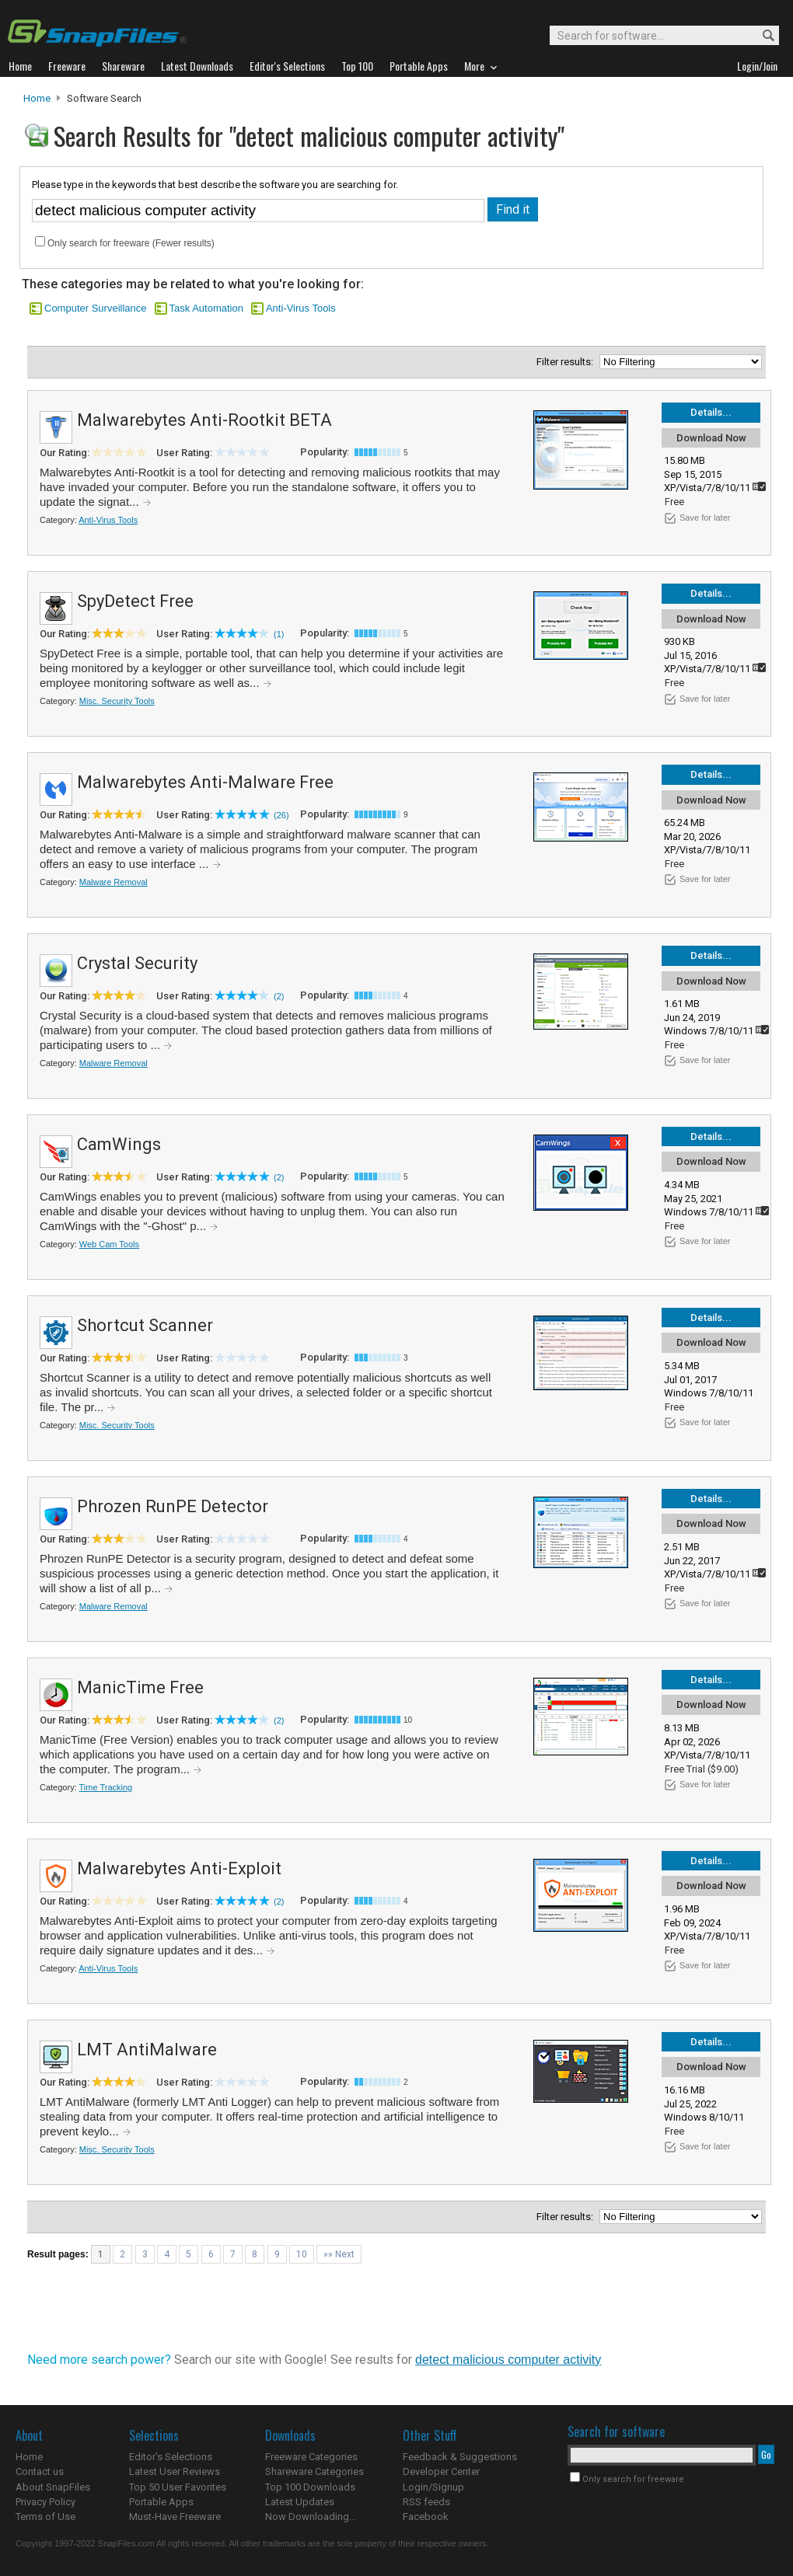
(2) (279, 996)
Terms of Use (45, 2516)
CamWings (119, 1144)
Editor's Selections (170, 2457)
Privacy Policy (45, 2502)
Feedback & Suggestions (460, 2457)
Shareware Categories (314, 2471)
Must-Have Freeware (175, 2516)
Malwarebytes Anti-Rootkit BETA (204, 420)
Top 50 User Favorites (177, 2487)
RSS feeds (426, 2502)
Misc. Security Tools (117, 701)
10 (301, 2254)
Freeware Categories (311, 2457)
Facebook (426, 2516)
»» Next (339, 2254)
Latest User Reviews (174, 2471)
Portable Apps (161, 2502)
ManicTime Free (140, 1687)
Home (37, 98)
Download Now (711, 438)
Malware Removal (113, 882)
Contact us (40, 2471)
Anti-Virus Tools (301, 308)
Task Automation (206, 308)
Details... (711, 412)
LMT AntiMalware (147, 2049)
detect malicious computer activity (508, 2359)
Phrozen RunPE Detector (172, 1506)
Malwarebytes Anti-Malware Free (205, 782)
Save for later (704, 517)
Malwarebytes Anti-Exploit (179, 1868)
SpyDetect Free (135, 601)
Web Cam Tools (109, 1244)
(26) (281, 815)
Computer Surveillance (95, 308)
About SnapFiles (53, 2487)
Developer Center (441, 2471)
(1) (279, 634)
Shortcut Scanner (145, 1325)
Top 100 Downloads (310, 2487)
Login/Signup (433, 2487)
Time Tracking (106, 1787)
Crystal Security (137, 963)
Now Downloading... (310, 2516)
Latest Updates (299, 2502)
